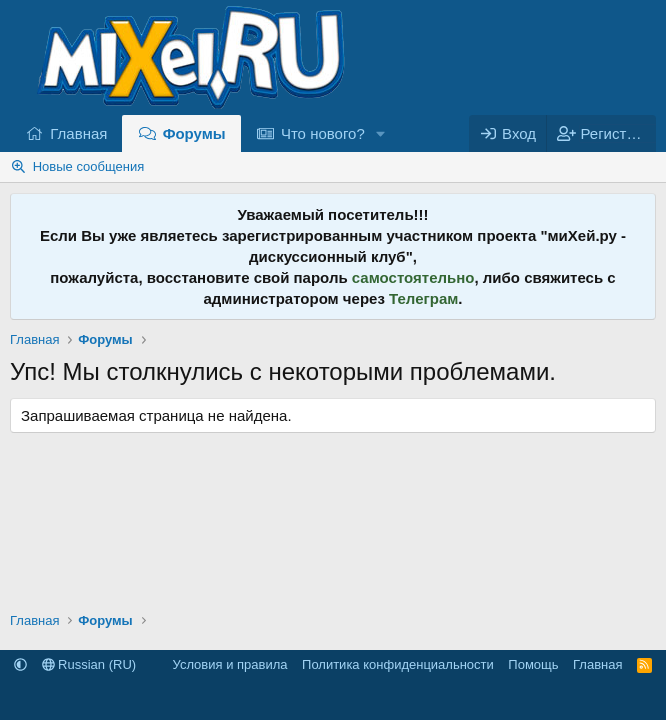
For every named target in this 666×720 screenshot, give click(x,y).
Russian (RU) (89, 664)
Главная (78, 133)
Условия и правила (230, 664)
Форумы (194, 133)
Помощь (533, 664)
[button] (381, 133)
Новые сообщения (89, 166)
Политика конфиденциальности (398, 664)
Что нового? (323, 133)
